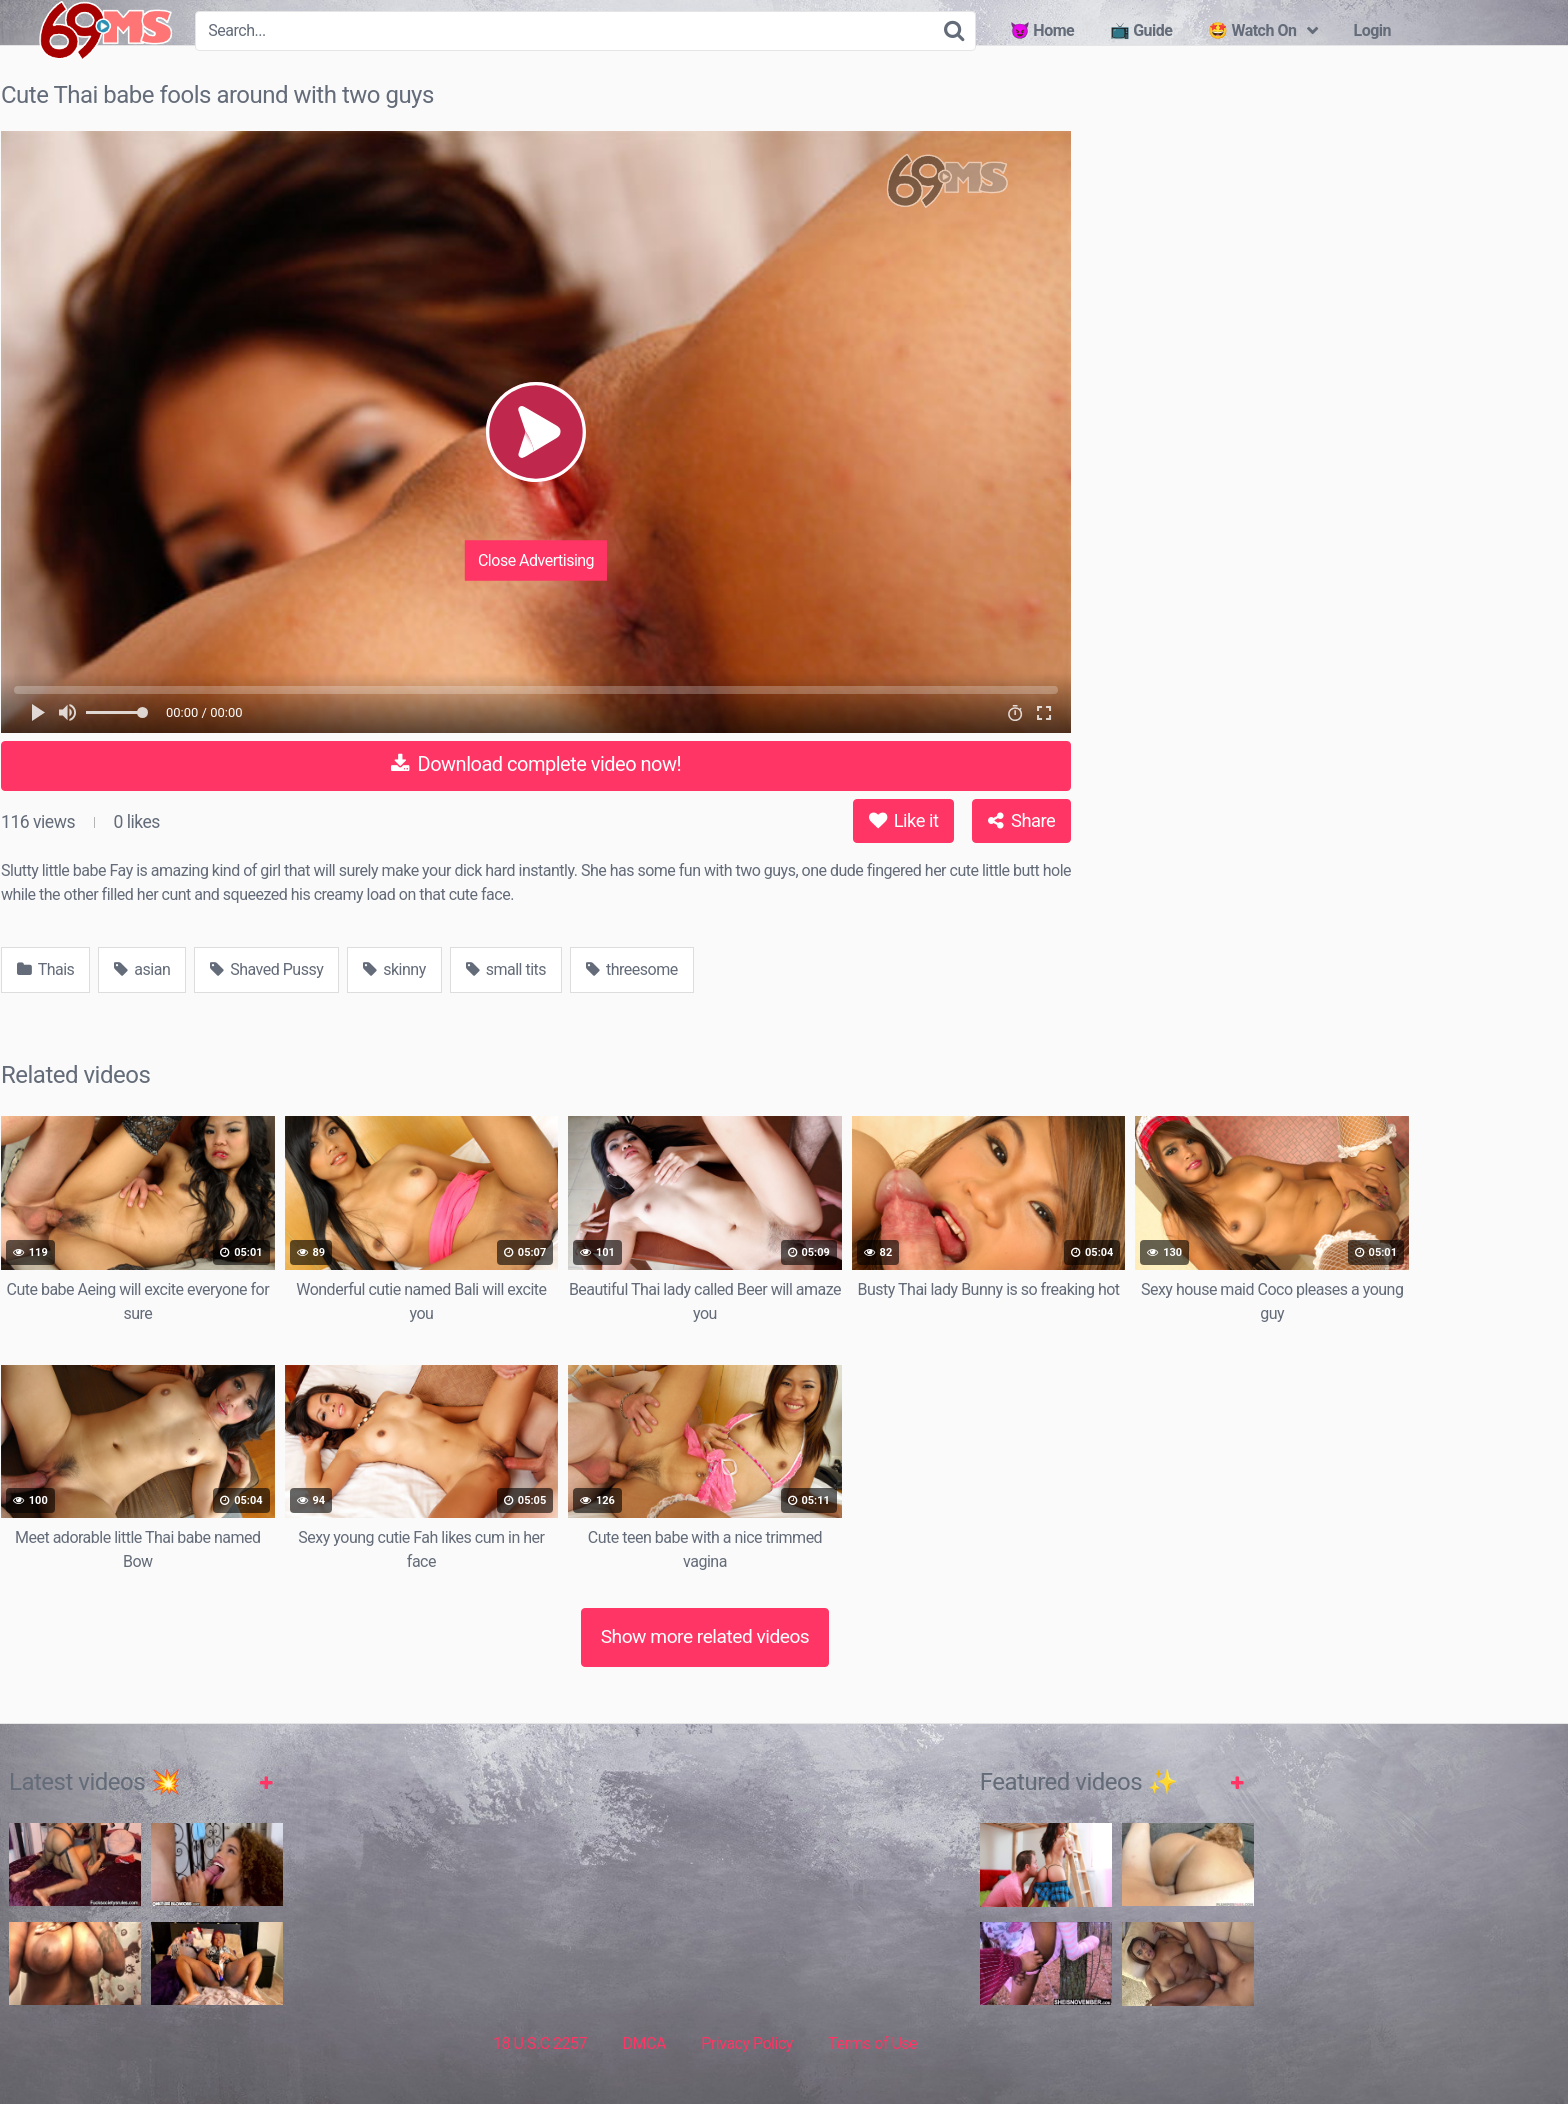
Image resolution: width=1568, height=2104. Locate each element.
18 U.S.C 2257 (540, 2043)
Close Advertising (536, 559)
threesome (632, 969)
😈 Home (1042, 30)
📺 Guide (1141, 30)
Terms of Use (872, 2043)
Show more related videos (705, 1636)
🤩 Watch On (1252, 30)
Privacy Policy (747, 2043)
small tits (506, 969)
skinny (394, 969)
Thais (45, 969)
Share (1021, 820)
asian (142, 969)
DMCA (644, 2043)
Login (1372, 30)
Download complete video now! (536, 764)
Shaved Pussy (266, 969)
